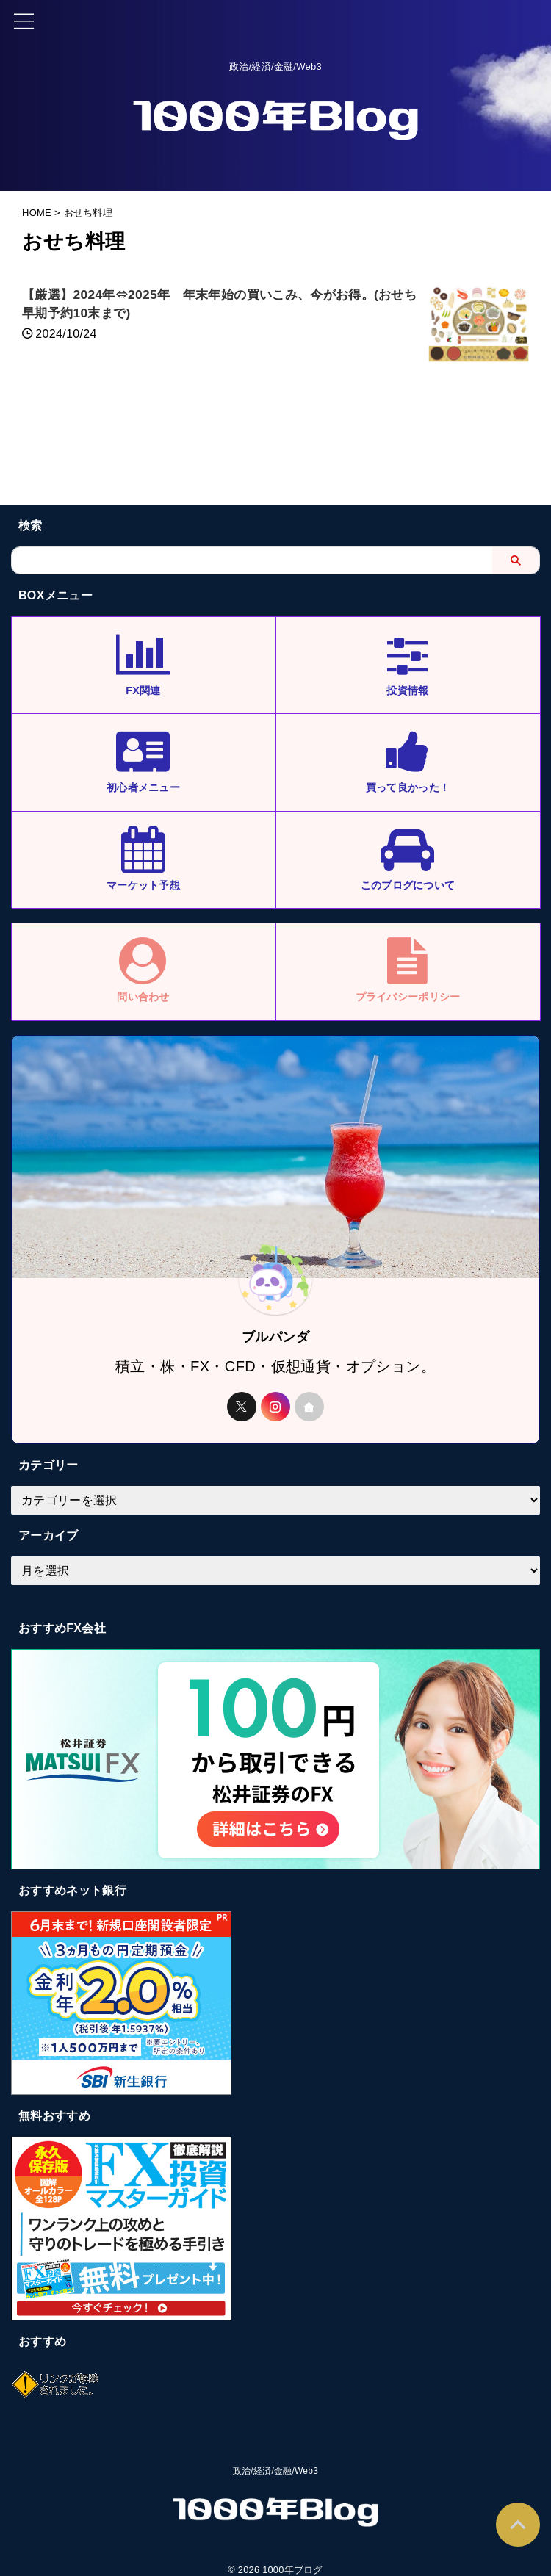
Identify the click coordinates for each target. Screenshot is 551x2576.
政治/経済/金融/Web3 (275, 2499)
